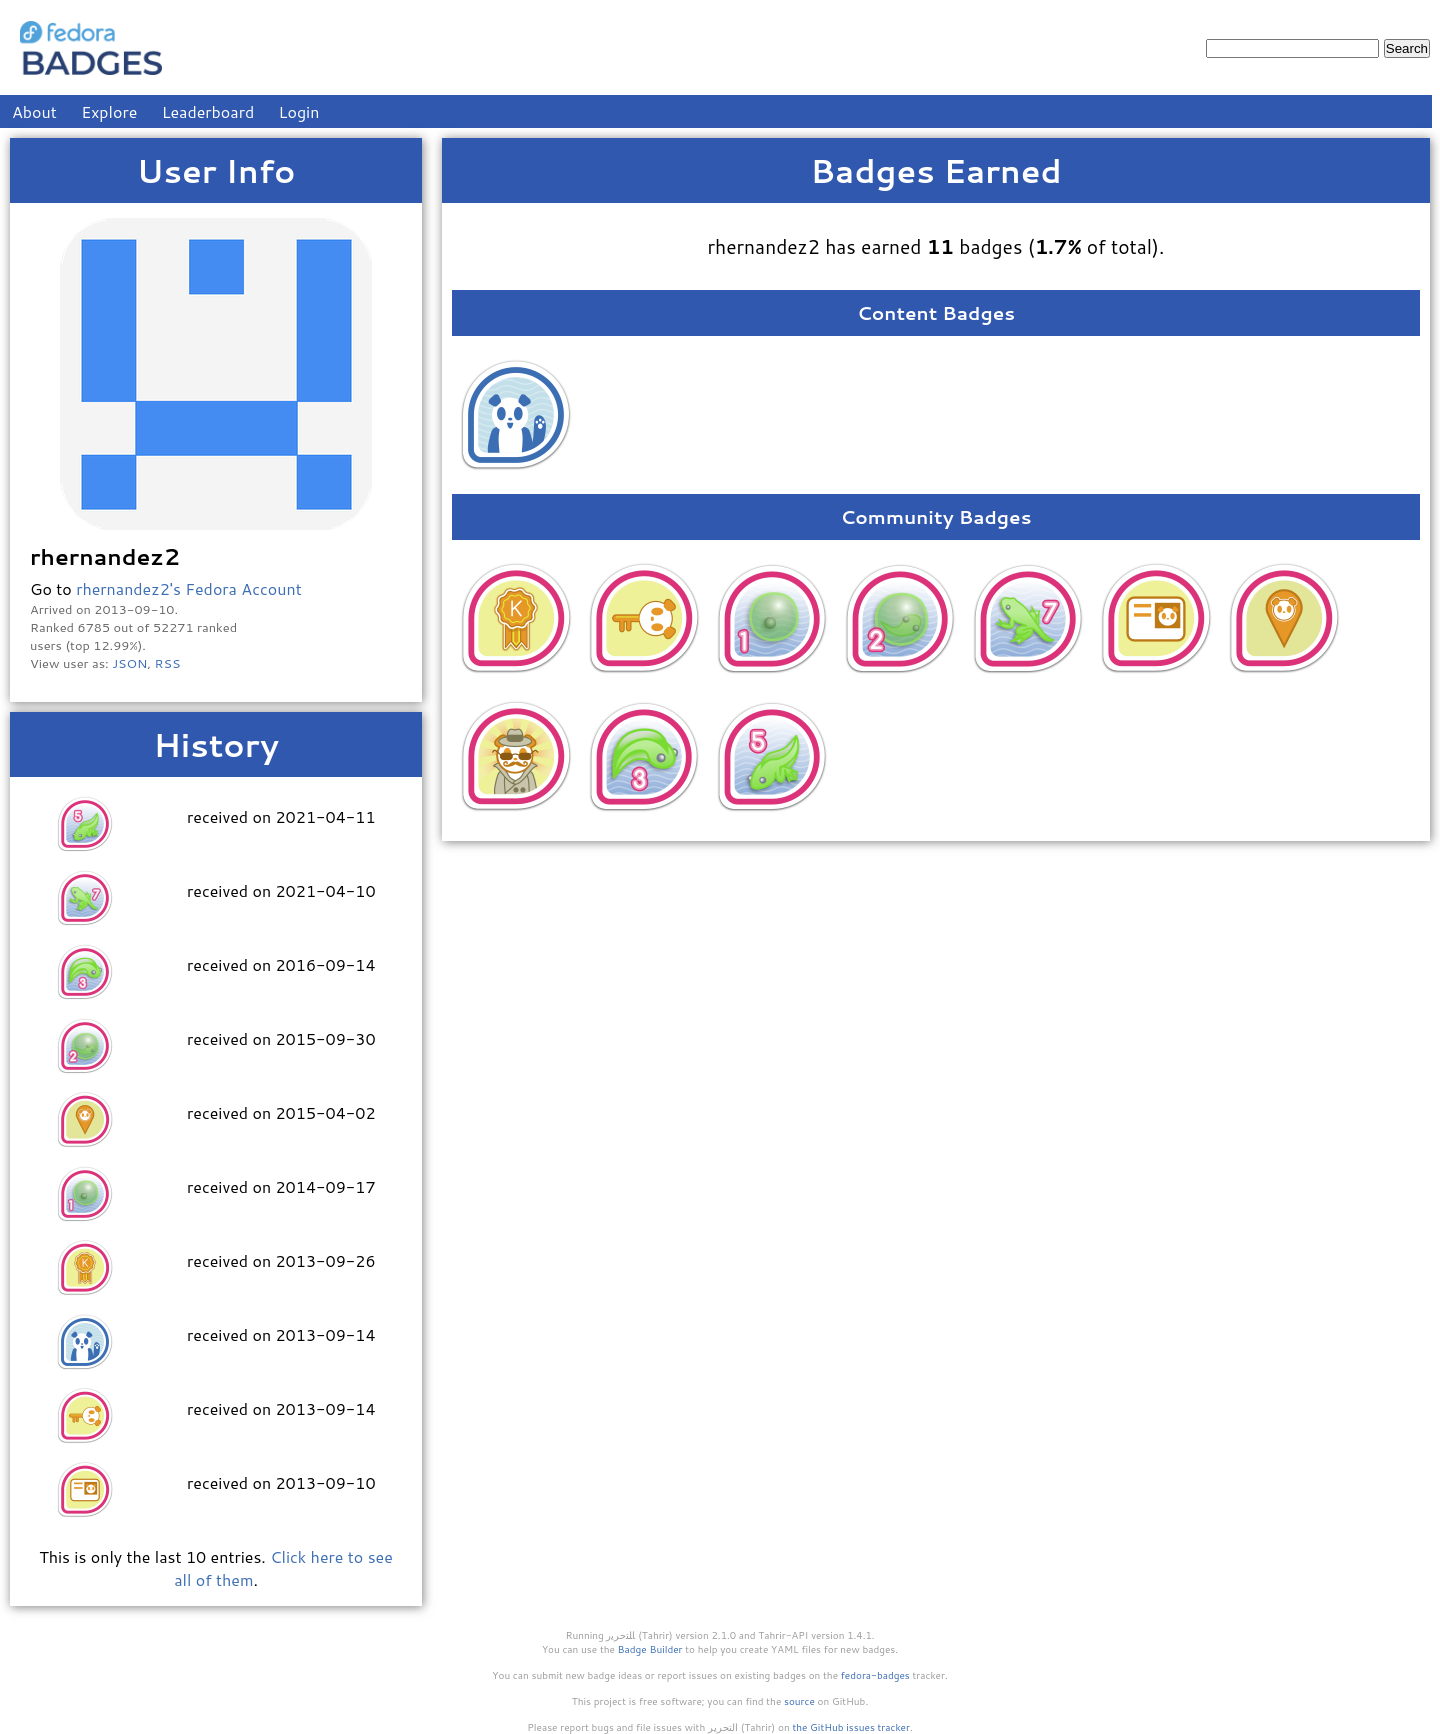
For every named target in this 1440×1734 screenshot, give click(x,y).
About (34, 111)
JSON (129, 663)
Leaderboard (208, 111)
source (799, 1701)
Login (299, 111)
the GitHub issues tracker (851, 1727)
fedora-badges (875, 1675)
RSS (168, 663)
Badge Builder (650, 1649)
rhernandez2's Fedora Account (189, 588)
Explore (109, 111)
